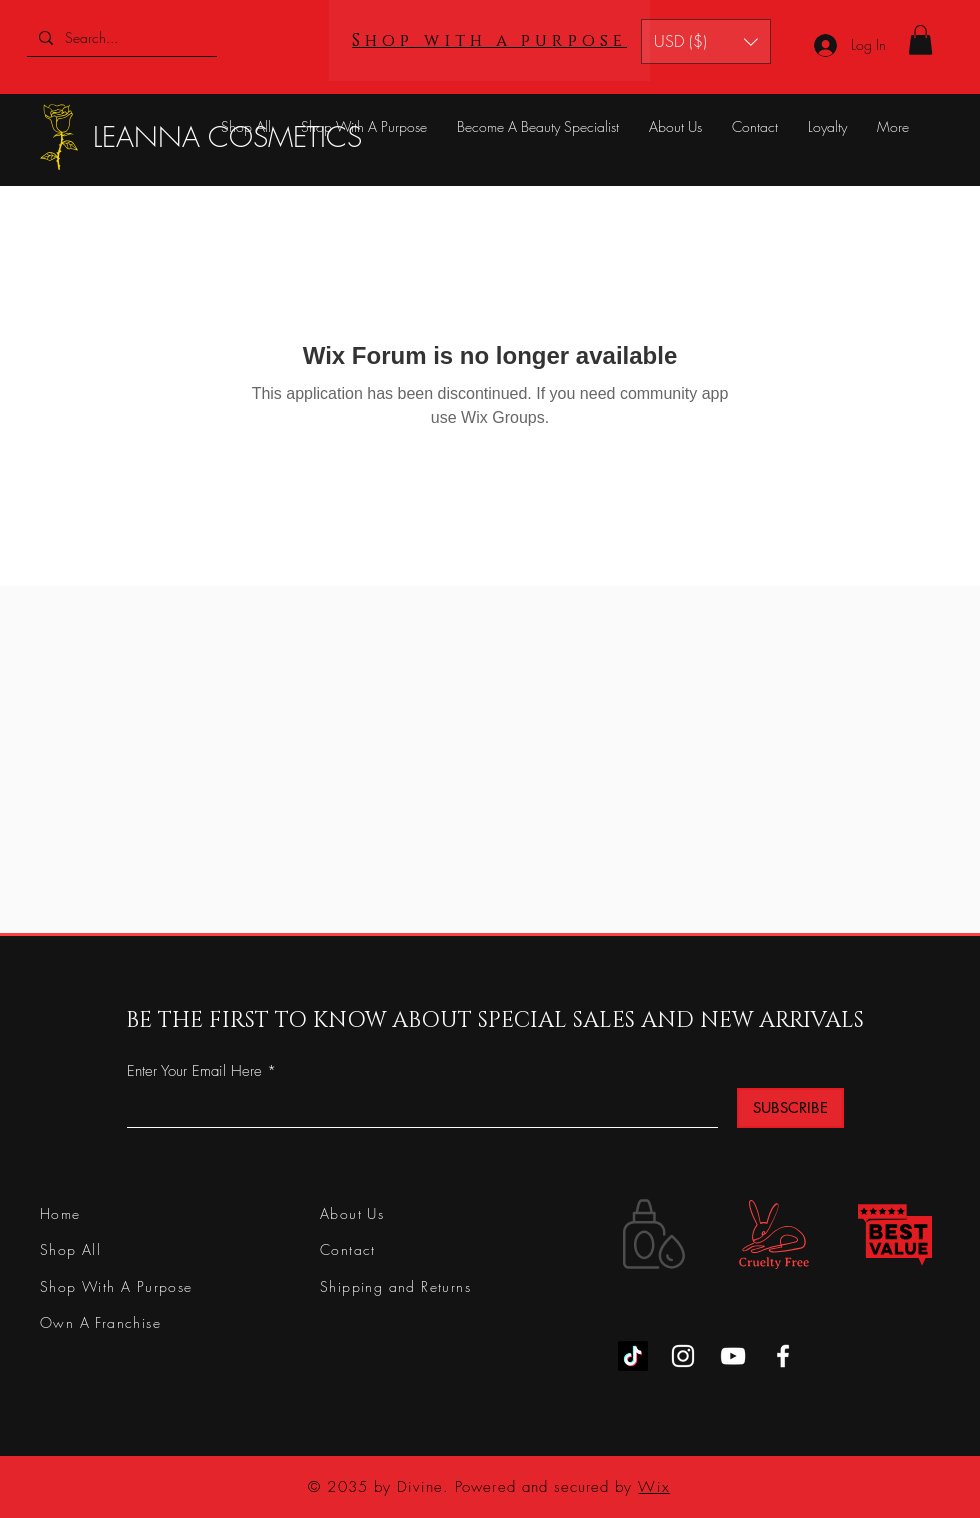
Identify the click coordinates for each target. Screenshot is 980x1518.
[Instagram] (683, 1356)
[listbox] (706, 41)
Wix (653, 1487)
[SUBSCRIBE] (790, 1108)
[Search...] (120, 37)
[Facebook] (783, 1356)
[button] (706, 41)
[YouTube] (733, 1356)
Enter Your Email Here (194, 1071)
